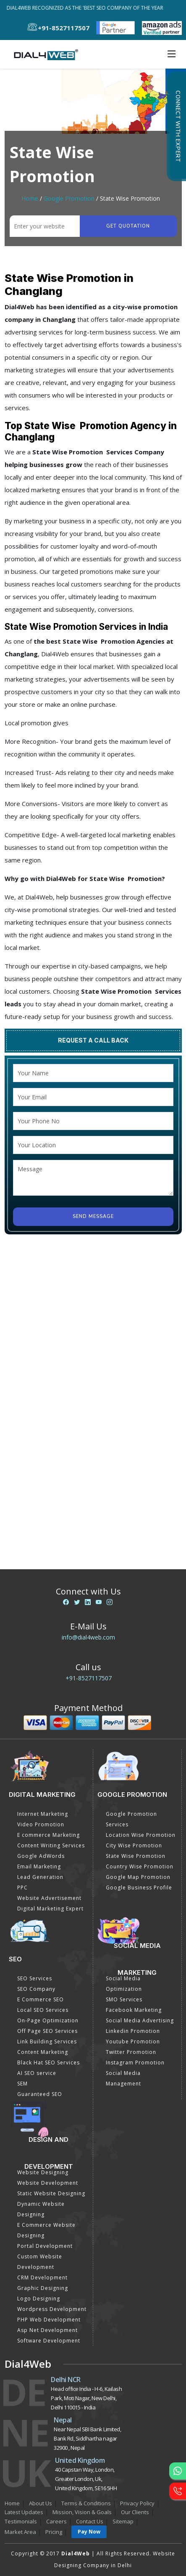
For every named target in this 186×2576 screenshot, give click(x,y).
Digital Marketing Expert (50, 1908)
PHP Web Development (49, 2319)
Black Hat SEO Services (48, 2062)
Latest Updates (24, 2512)
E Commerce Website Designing (46, 2230)
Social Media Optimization (124, 1983)
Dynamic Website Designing (41, 2209)
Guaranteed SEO (39, 2094)
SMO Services (124, 1999)
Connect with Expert (177, 126)
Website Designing (42, 2172)
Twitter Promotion (131, 2052)
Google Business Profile (139, 1887)
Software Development (48, 2340)
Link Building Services (47, 2041)
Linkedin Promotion (133, 2031)
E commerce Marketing (48, 1834)
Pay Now (89, 2531)
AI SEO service (36, 2073)
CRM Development (42, 2277)
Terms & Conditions (86, 2503)
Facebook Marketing (134, 2010)
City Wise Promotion (134, 1845)
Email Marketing (39, 1866)
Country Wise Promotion (139, 1866)
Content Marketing (42, 2052)
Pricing (53, 2532)
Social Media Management (123, 2078)
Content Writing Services (51, 1845)
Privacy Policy (137, 2503)
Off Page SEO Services (47, 2031)
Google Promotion (69, 198)
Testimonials (21, 2521)
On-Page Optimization (48, 2020)
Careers (56, 2521)
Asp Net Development (47, 2330)
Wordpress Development (51, 2309)
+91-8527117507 (88, 1678)
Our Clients (135, 2512)
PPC (22, 1887)
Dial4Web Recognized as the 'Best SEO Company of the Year (89, 7)
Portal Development (45, 2246)
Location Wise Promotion (141, 1834)
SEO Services (34, 1978)
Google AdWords (41, 1856)
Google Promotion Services (131, 1819)
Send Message (93, 1216)
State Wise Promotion (135, 1856)
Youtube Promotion (133, 2041)
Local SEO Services (42, 2010)
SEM (22, 2083)
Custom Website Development (39, 2262)
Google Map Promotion (138, 1877)
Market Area (20, 2532)
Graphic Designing (42, 2288)
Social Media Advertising (140, 2020)
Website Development (47, 2182)
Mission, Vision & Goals (82, 2512)
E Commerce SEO (40, 1999)
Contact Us (89, 2521)
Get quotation (128, 226)
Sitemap (123, 2521)
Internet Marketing (42, 1813)
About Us (40, 2503)
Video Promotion (40, 1824)
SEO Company (36, 1988)
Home (29, 198)
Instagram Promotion (135, 2062)
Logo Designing (38, 2298)
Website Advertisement (49, 1898)
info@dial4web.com (88, 1637)
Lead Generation (40, 1877)
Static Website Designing (51, 2193)
